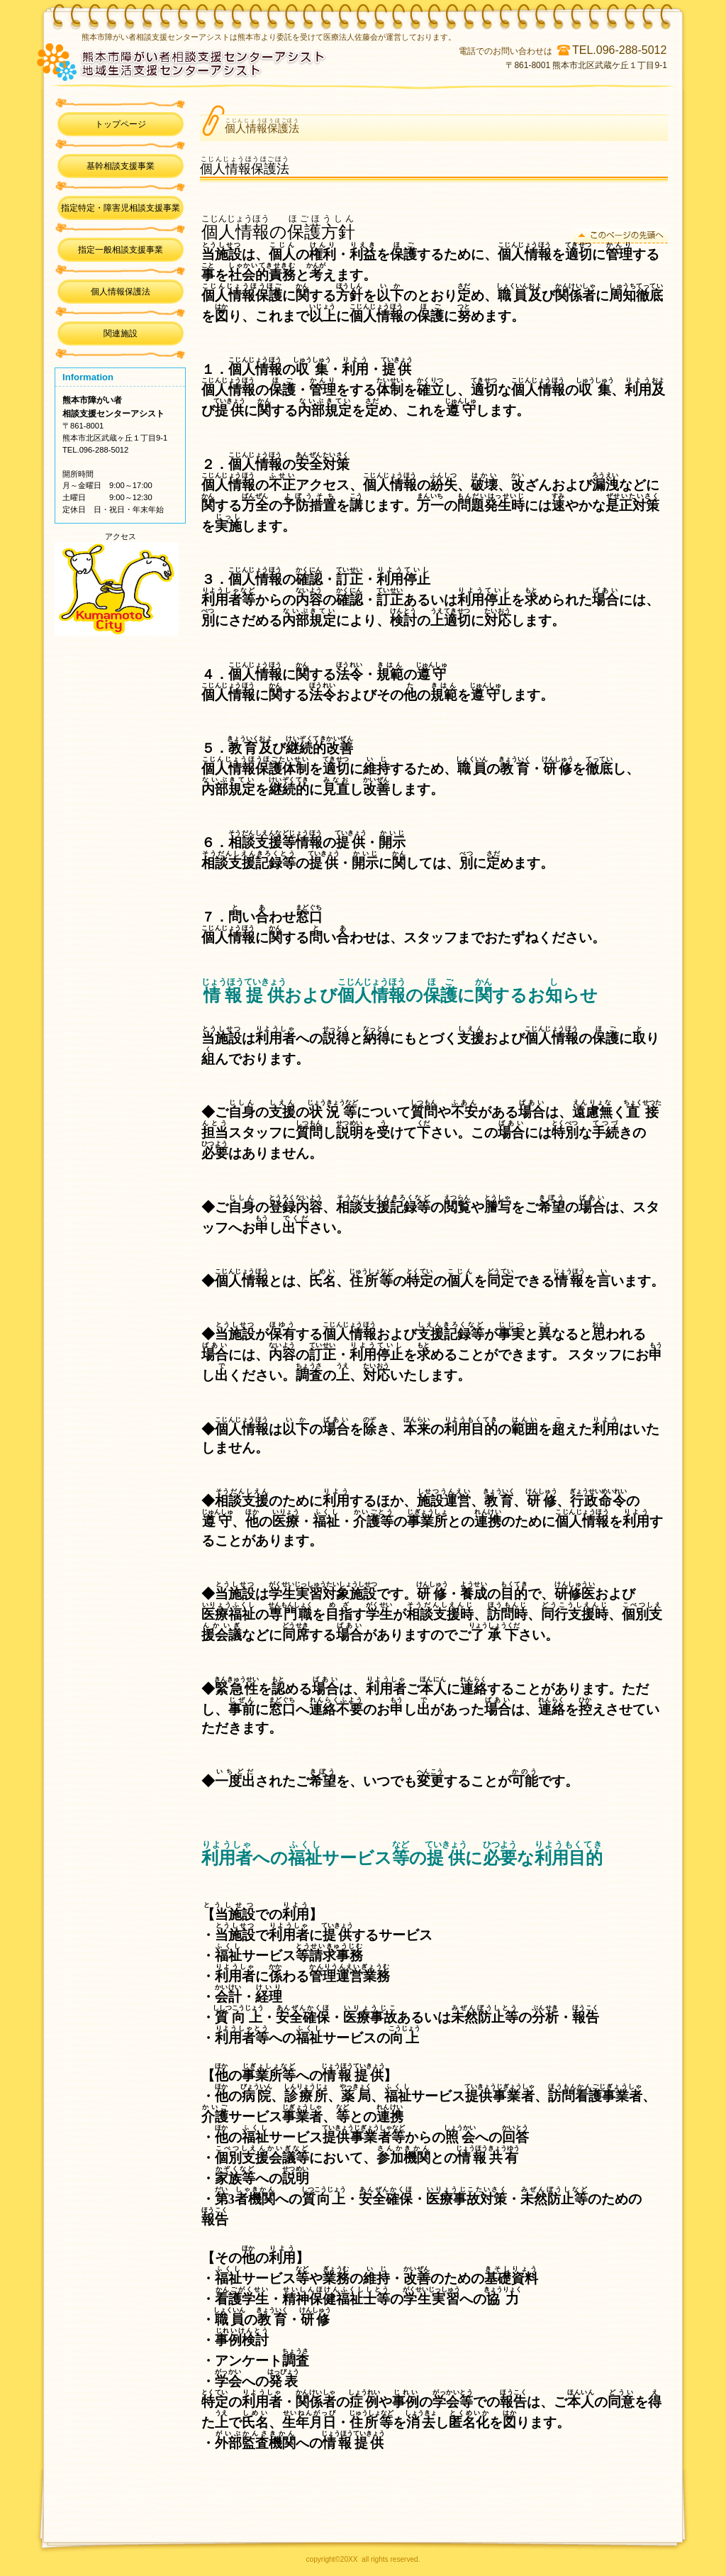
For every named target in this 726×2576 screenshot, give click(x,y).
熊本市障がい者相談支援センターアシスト (237, 60)
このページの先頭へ (620, 235)
